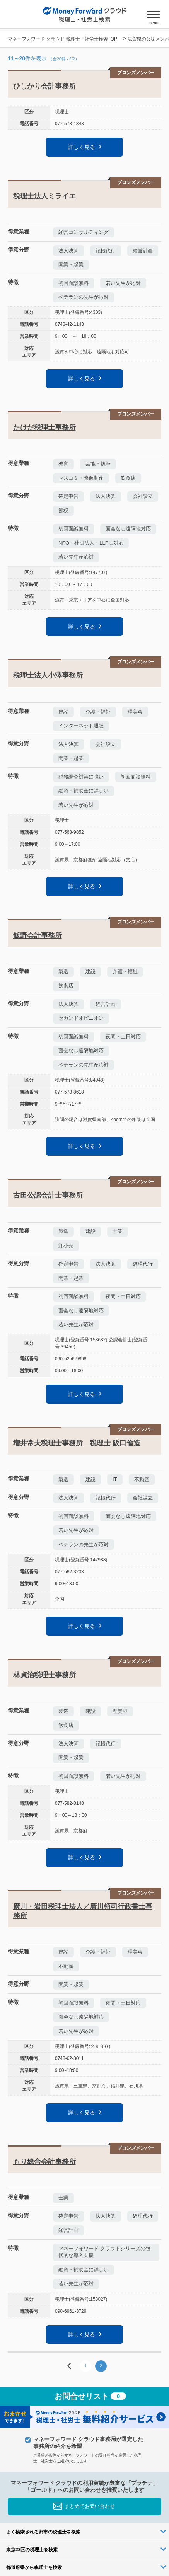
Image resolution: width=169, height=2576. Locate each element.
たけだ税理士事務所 (44, 427)
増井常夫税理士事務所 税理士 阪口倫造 (76, 1443)
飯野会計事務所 (37, 935)
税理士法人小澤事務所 (48, 675)
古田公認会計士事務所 (48, 1195)
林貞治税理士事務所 (44, 1675)
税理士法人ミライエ (44, 196)
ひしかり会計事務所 (44, 86)
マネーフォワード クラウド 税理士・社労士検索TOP (62, 39)
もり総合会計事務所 (44, 2161)
